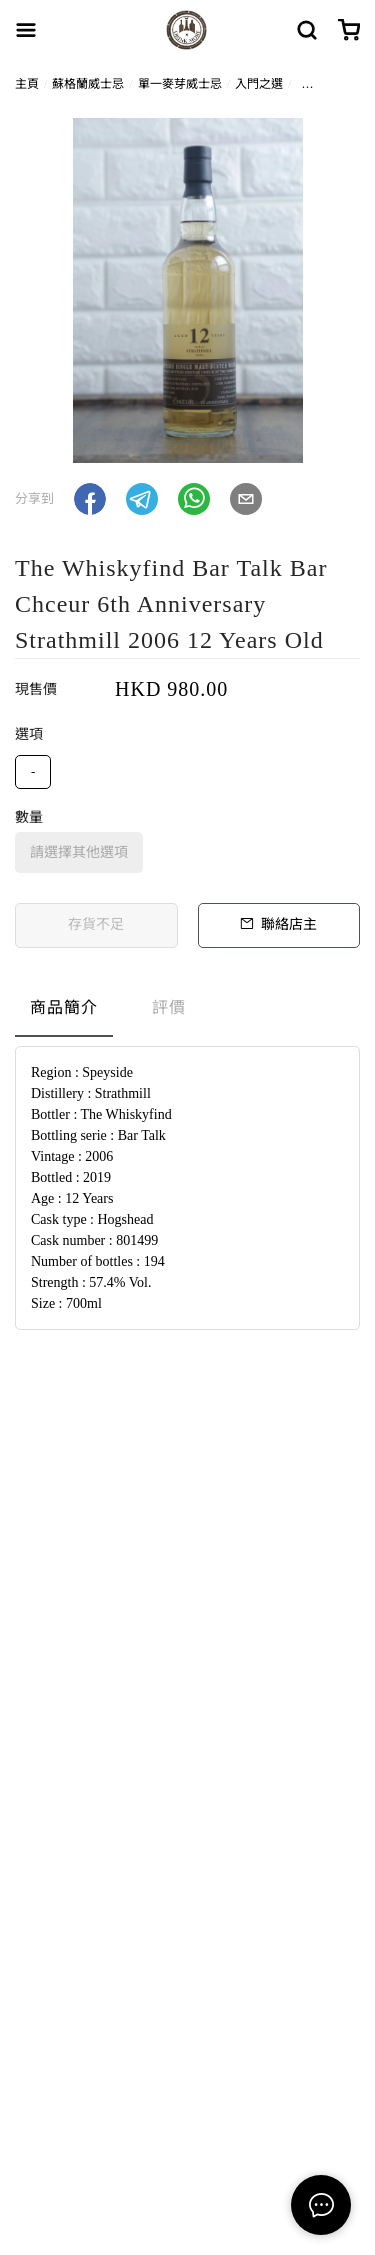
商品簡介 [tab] (64, 1007)
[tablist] (187, 1012)
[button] (90, 499)
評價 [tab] (169, 1007)
